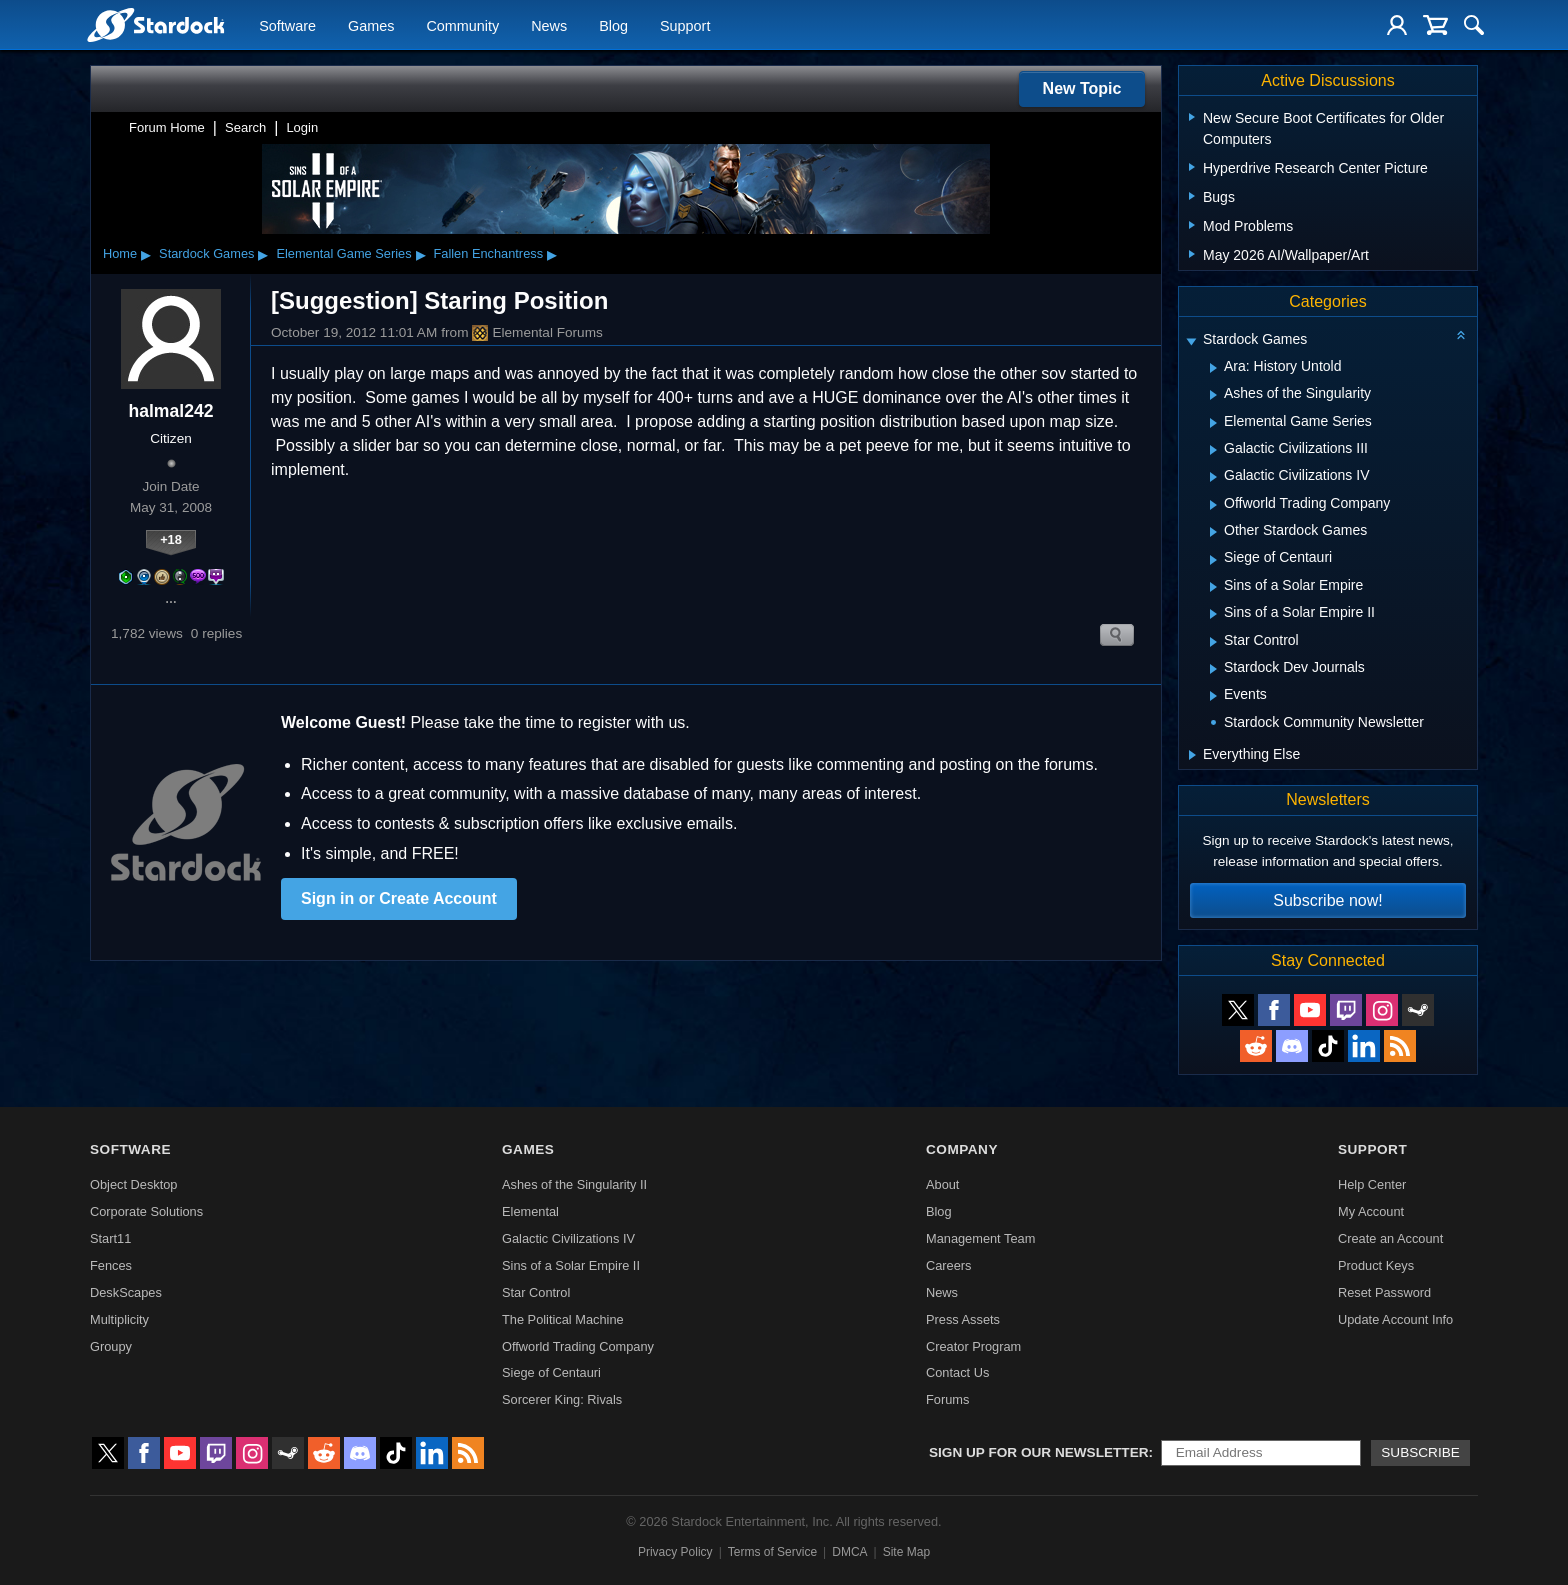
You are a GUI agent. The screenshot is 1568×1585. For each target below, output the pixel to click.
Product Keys (1376, 1265)
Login (302, 127)
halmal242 (170, 411)
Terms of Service (772, 1552)
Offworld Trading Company (578, 1346)
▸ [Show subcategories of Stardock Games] (263, 254)
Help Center (1372, 1184)
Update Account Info (1395, 1319)
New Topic (1082, 88)
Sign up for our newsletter (1039, 1452)
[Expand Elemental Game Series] (1213, 423)
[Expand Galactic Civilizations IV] (1213, 477)
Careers (949, 1265)
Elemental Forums (537, 333)
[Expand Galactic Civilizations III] (1213, 450)
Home (120, 253)
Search (245, 127)
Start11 (110, 1238)
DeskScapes (126, 1292)
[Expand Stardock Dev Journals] (1213, 669)
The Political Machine (563, 1319)
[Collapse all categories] (1461, 335)
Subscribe (1420, 1452)
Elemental (530, 1211)
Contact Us (957, 1372)
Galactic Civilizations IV (568, 1238)
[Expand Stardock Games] (1191, 341)
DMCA (849, 1552)
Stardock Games (206, 253)
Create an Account (1390, 1238)
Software (287, 26)
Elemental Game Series (343, 253)
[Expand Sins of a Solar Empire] (1213, 587)
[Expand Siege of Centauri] (1213, 560)
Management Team (980, 1238)
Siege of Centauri (551, 1372)
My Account (1371, 1211)
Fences (111, 1265)
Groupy (111, 1346)
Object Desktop (134, 1184)
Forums (947, 1399)
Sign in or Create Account (399, 898)
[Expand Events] (1213, 696)
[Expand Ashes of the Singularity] (1213, 395)
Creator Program (973, 1346)
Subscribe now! (1327, 900)
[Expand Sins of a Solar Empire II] (1213, 614)
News (549, 26)
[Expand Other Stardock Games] (1213, 532)
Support (685, 26)
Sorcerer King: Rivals (562, 1399)
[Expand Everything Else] (1192, 755)
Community (462, 26)
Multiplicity (119, 1319)
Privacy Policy (675, 1552)
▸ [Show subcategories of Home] (146, 254)
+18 (171, 539)
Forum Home (167, 127)
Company (962, 1149)
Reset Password (1384, 1292)
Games (371, 26)
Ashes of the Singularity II (574, 1184)
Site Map (906, 1552)
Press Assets (963, 1319)
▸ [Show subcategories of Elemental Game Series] (421, 254)
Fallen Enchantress (489, 253)
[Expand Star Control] (1213, 642)
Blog (613, 26)
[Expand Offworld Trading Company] (1213, 505)
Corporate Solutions (146, 1211)
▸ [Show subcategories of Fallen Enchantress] (552, 254)
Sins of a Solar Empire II (571, 1265)
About (942, 1184)
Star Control (536, 1292)
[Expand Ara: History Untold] (1213, 368)
